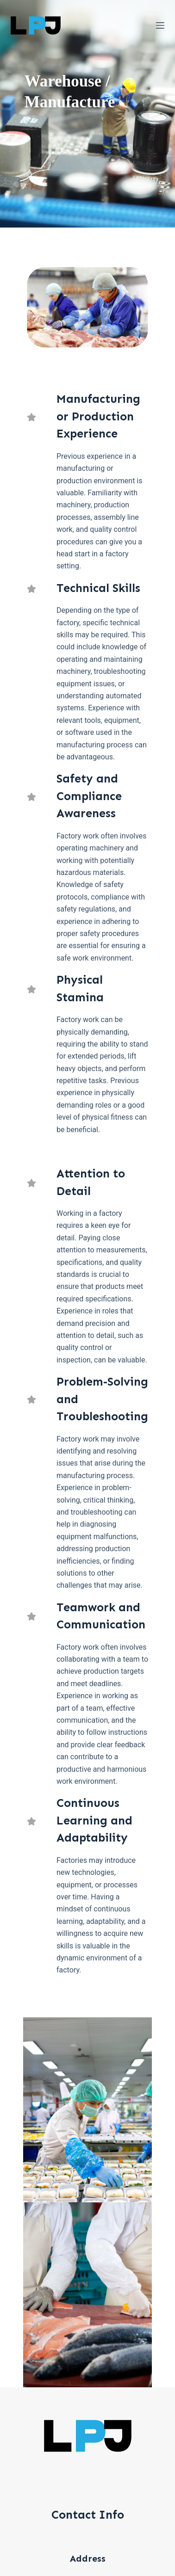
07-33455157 (87, 2514)
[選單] (160, 25)
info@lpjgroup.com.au (87, 2463)
